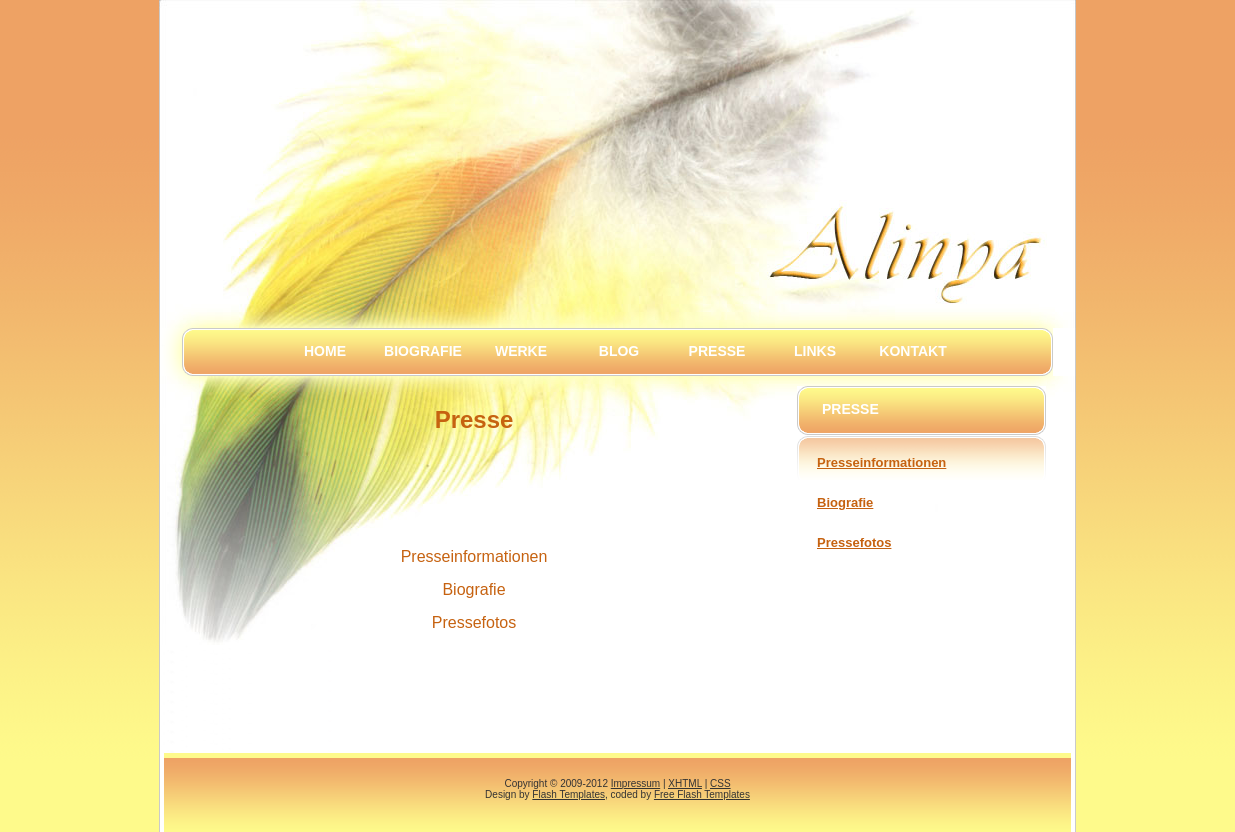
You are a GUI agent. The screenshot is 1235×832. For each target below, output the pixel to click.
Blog (619, 351)
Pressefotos (854, 542)
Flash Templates (568, 794)
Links (815, 351)
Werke (521, 351)
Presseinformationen (881, 462)
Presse (717, 351)
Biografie (423, 351)
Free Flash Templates (702, 794)
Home (325, 351)
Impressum (635, 783)
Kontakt (912, 351)
